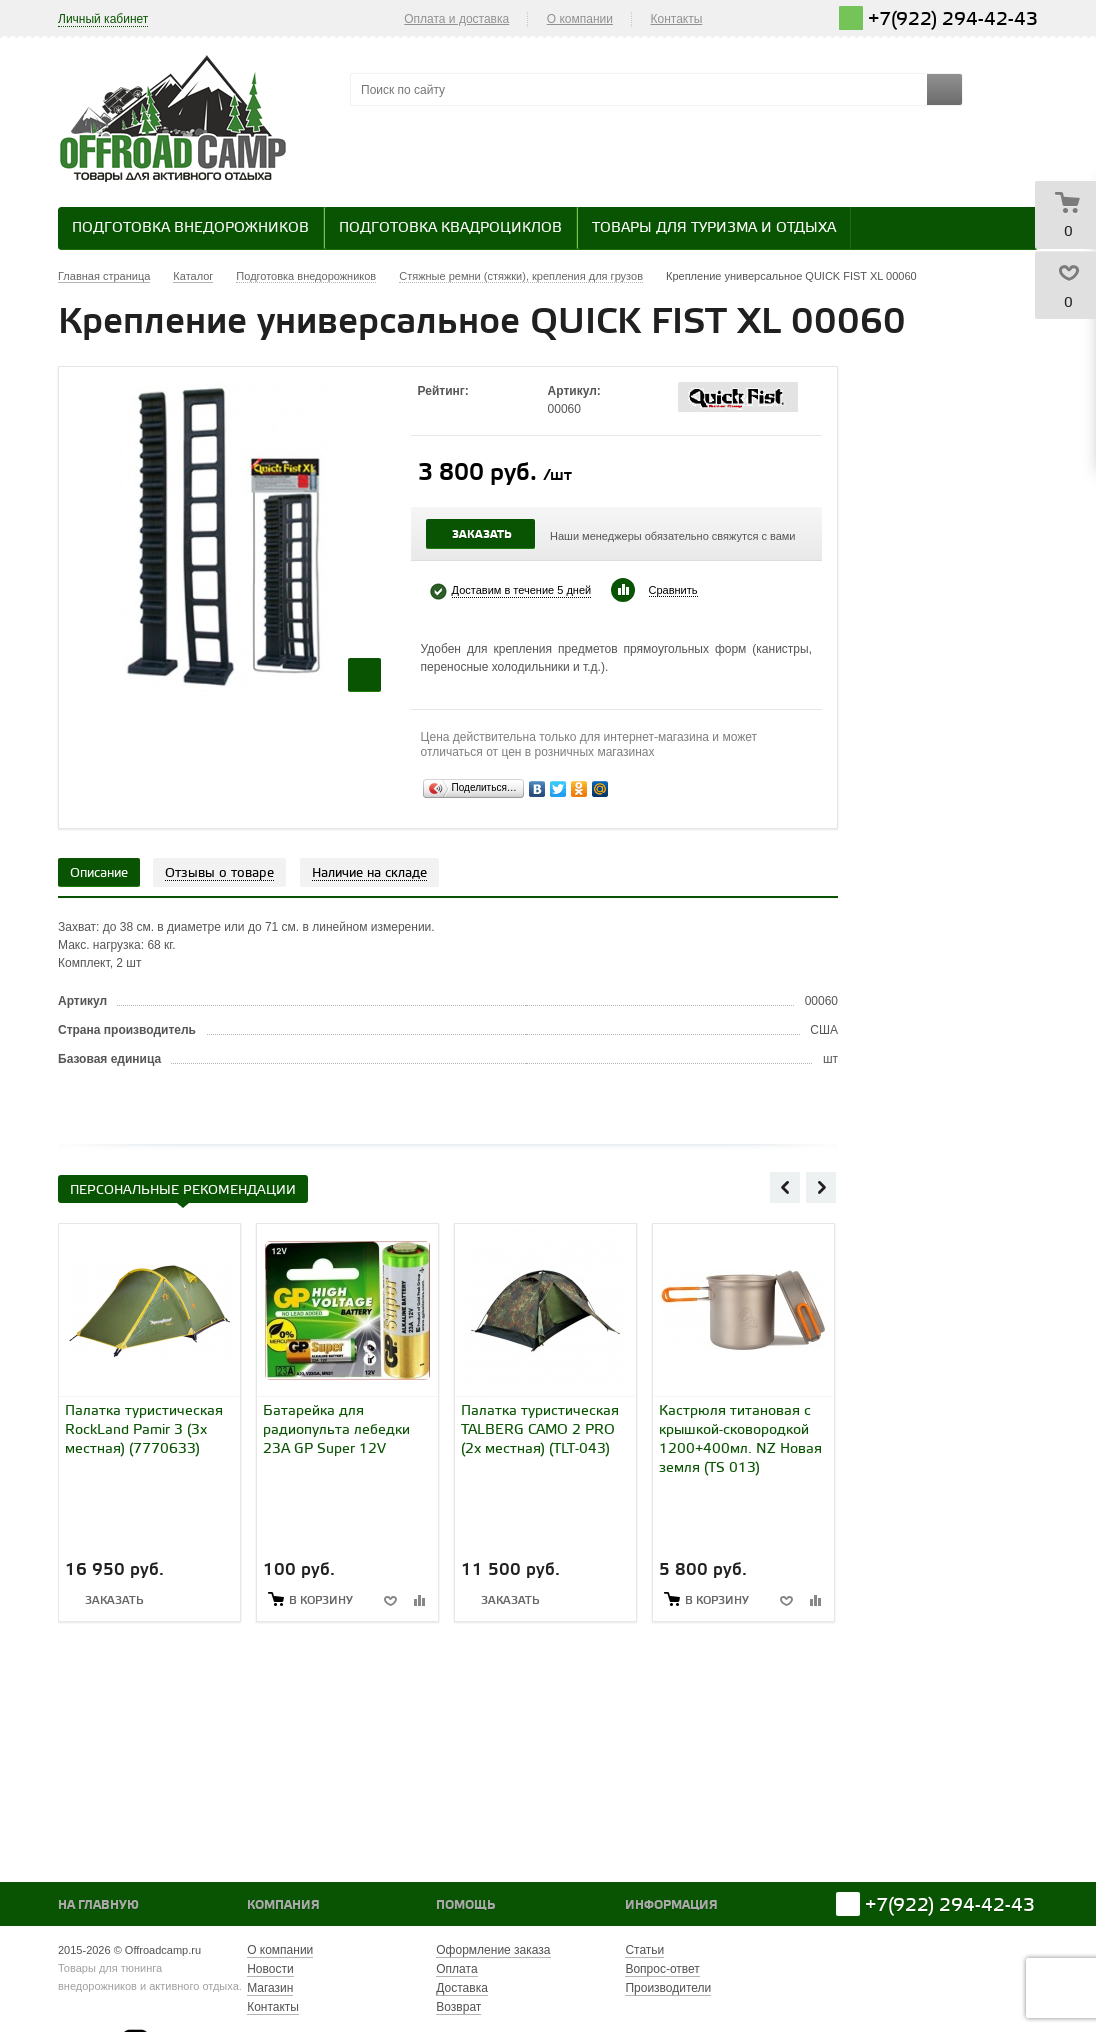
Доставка (462, 1988)
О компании (580, 19)
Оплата (456, 1969)
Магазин (270, 1988)
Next (821, 1187)
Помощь (465, 1905)
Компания (283, 1905)
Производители (668, 1988)
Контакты (677, 19)
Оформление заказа (493, 1950)
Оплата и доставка (456, 19)
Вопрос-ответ (662, 1969)
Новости (270, 1969)
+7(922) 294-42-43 (953, 19)
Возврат (458, 2007)
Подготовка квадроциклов (450, 228)
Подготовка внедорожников (190, 228)
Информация (671, 1905)
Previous (785, 1187)
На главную (98, 1905)
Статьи (644, 1950)
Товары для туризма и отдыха (714, 228)
